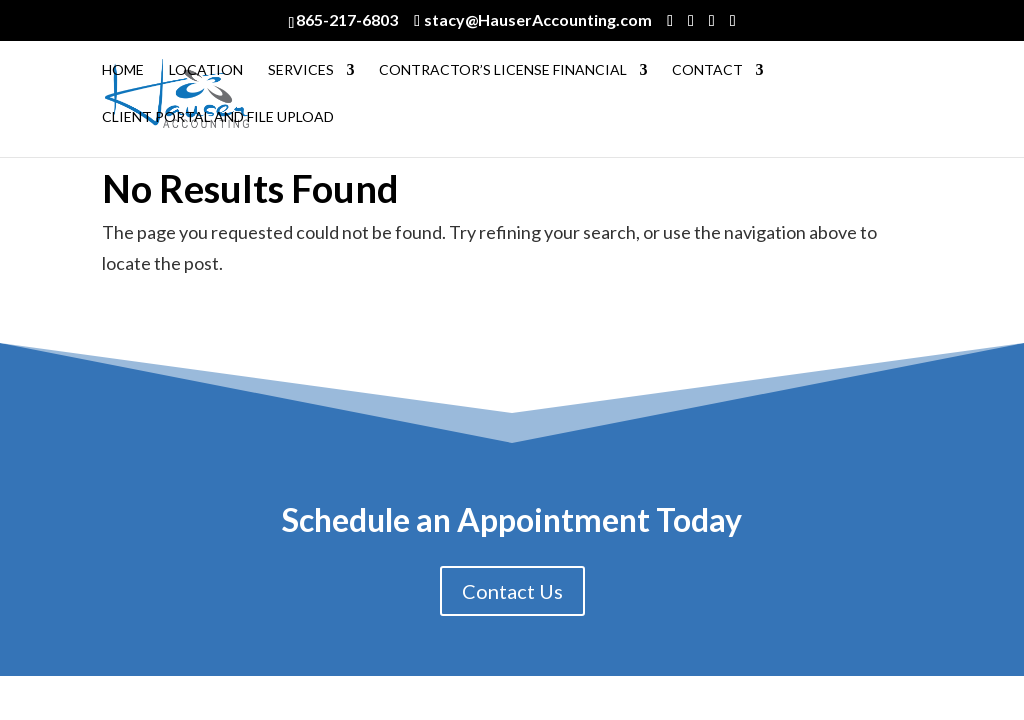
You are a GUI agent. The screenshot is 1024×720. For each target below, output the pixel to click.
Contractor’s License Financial (503, 70)
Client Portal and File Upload (218, 117)
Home (123, 70)
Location (206, 70)
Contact (707, 70)
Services (301, 70)
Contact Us (512, 591)
